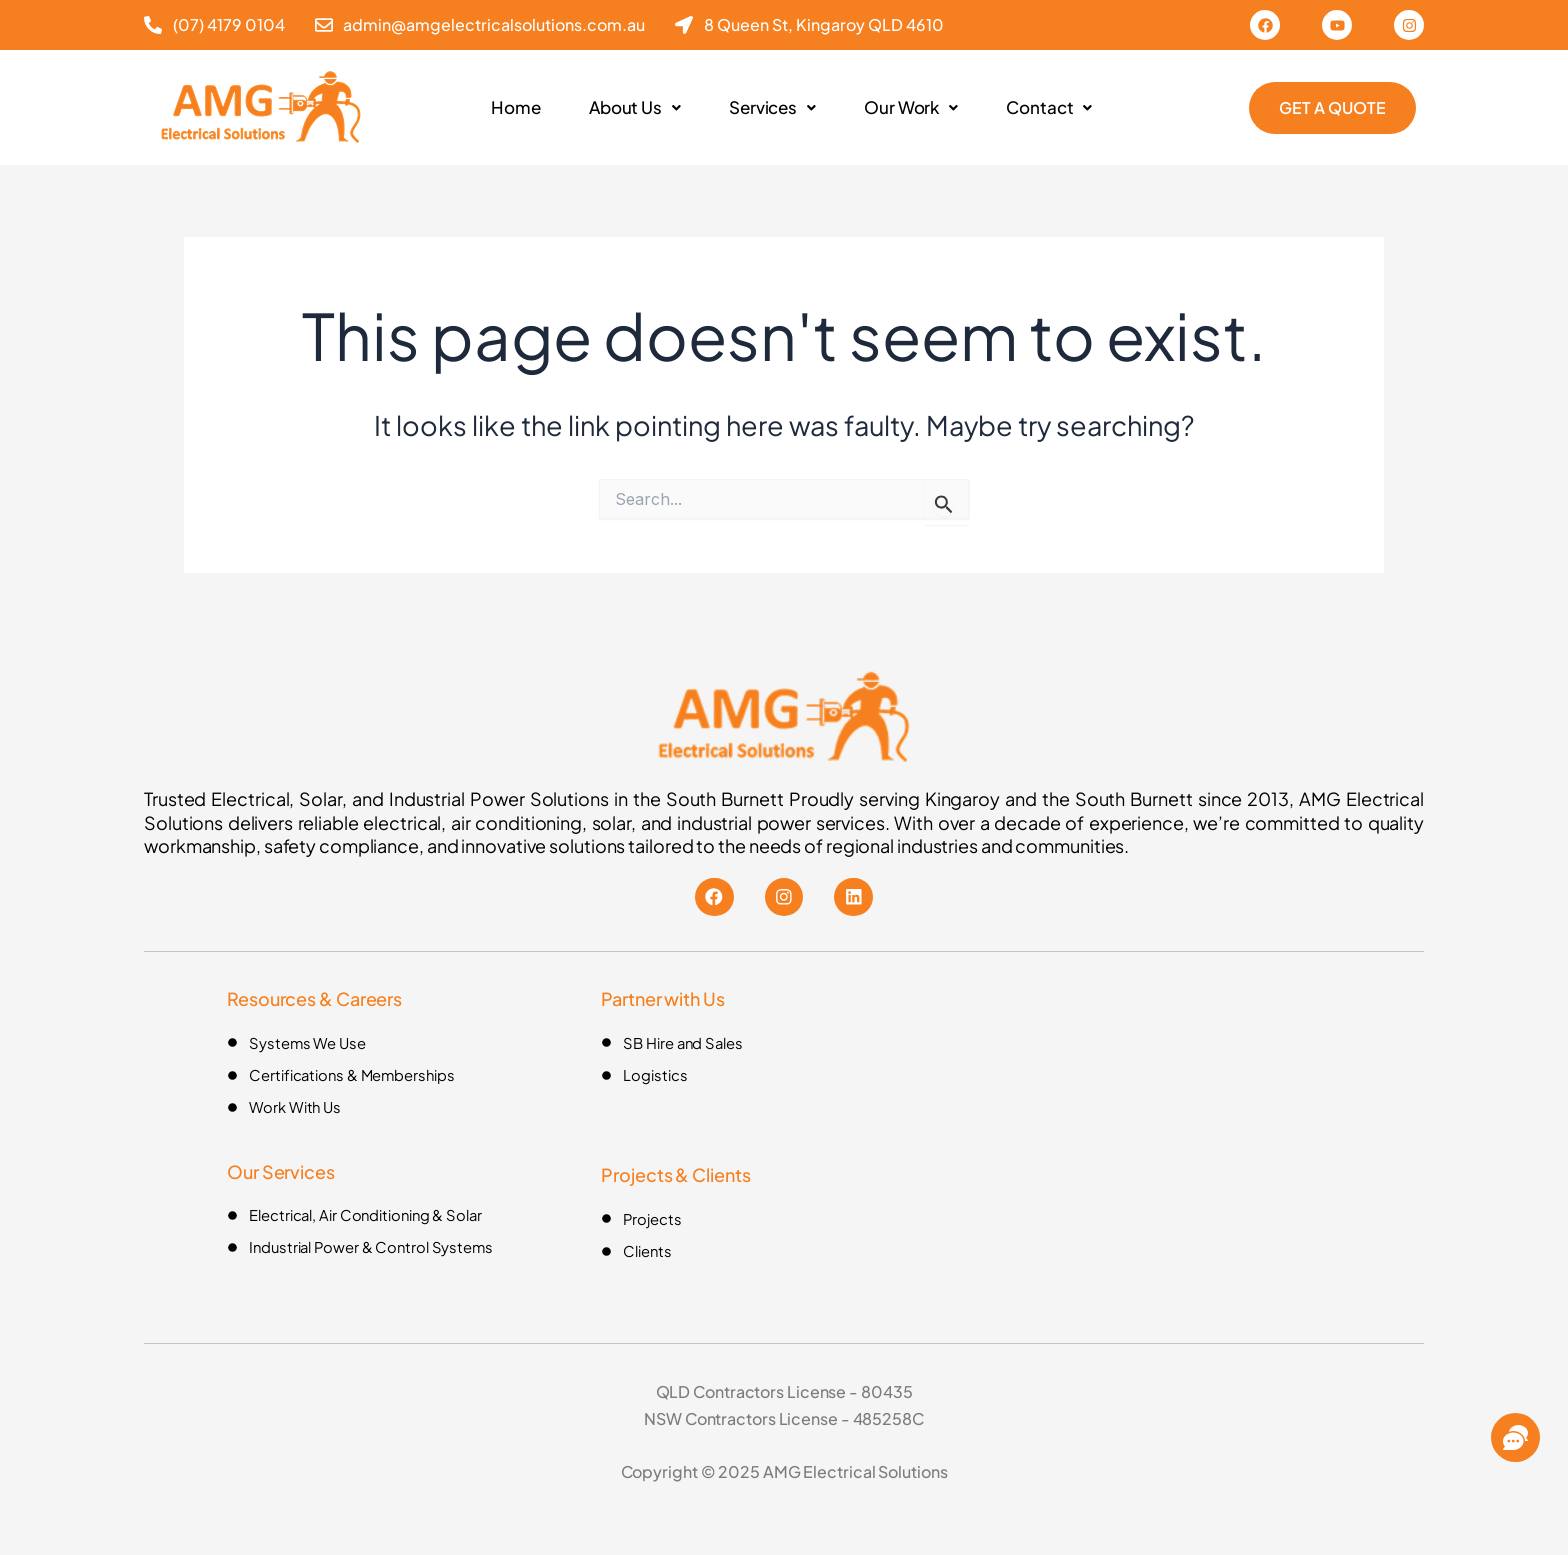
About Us (630, 107)
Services (772, 107)
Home (508, 107)
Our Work (915, 107)
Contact (1056, 107)
